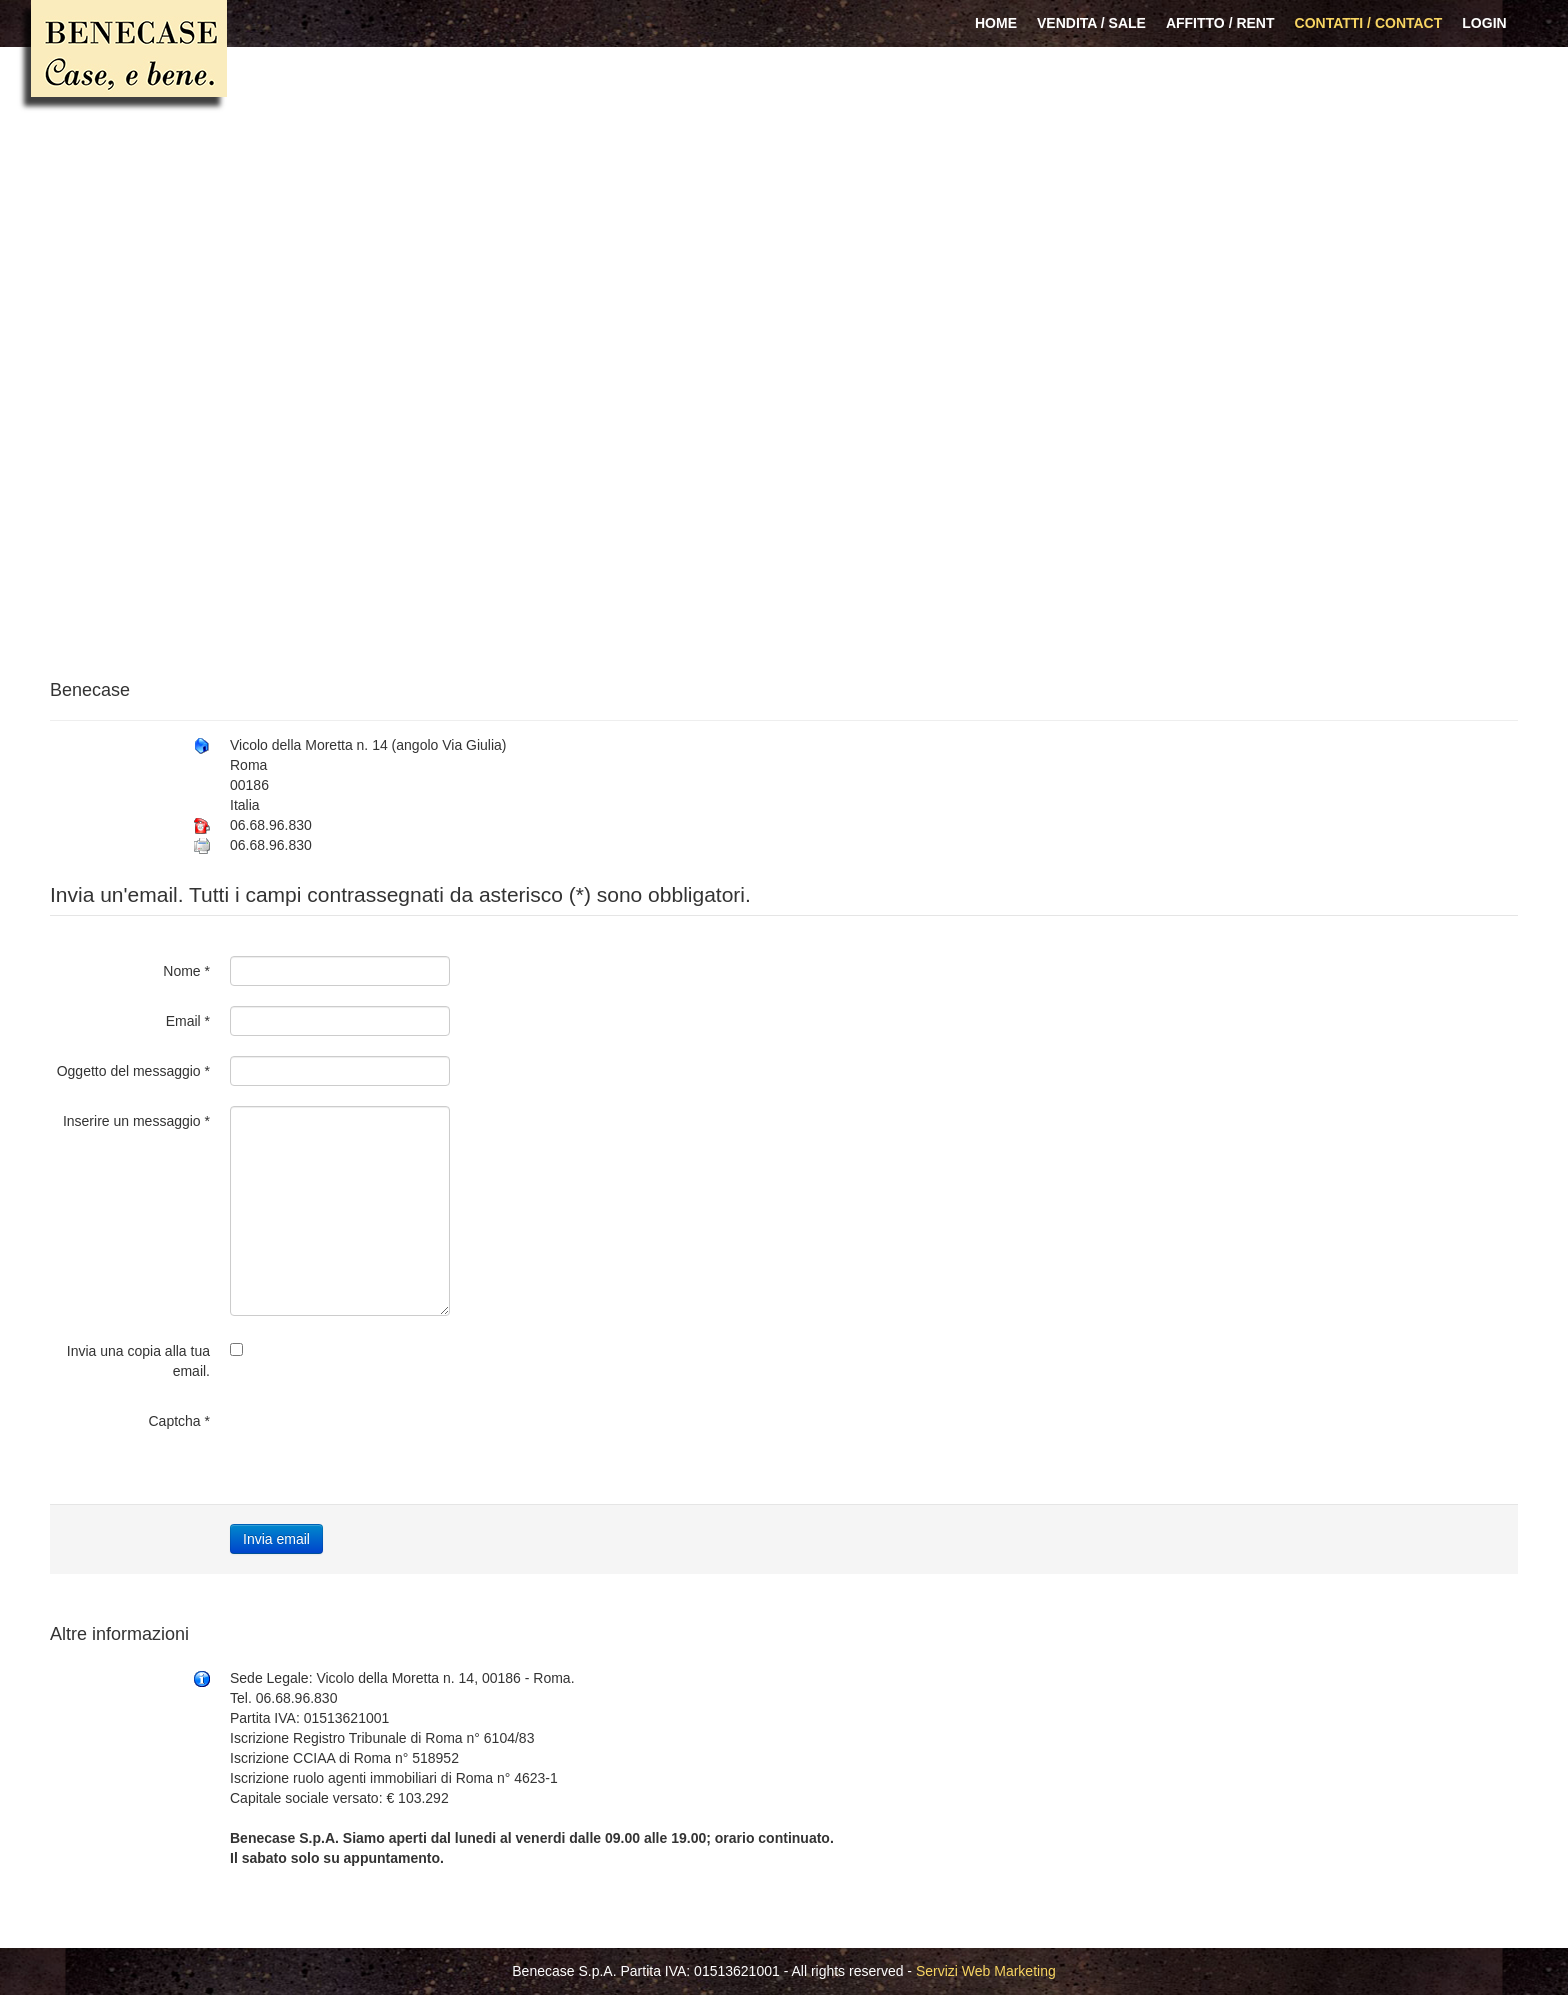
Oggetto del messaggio (133, 1071)
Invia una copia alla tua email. (138, 1361)
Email (188, 1021)
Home (996, 23)
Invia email (276, 1539)
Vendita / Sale (1091, 23)
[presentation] (382, 1445)
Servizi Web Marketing (986, 1971)
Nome (186, 971)
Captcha (180, 1421)
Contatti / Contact (1369, 23)
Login (1484, 23)
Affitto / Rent (1220, 23)
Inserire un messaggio (136, 1121)
